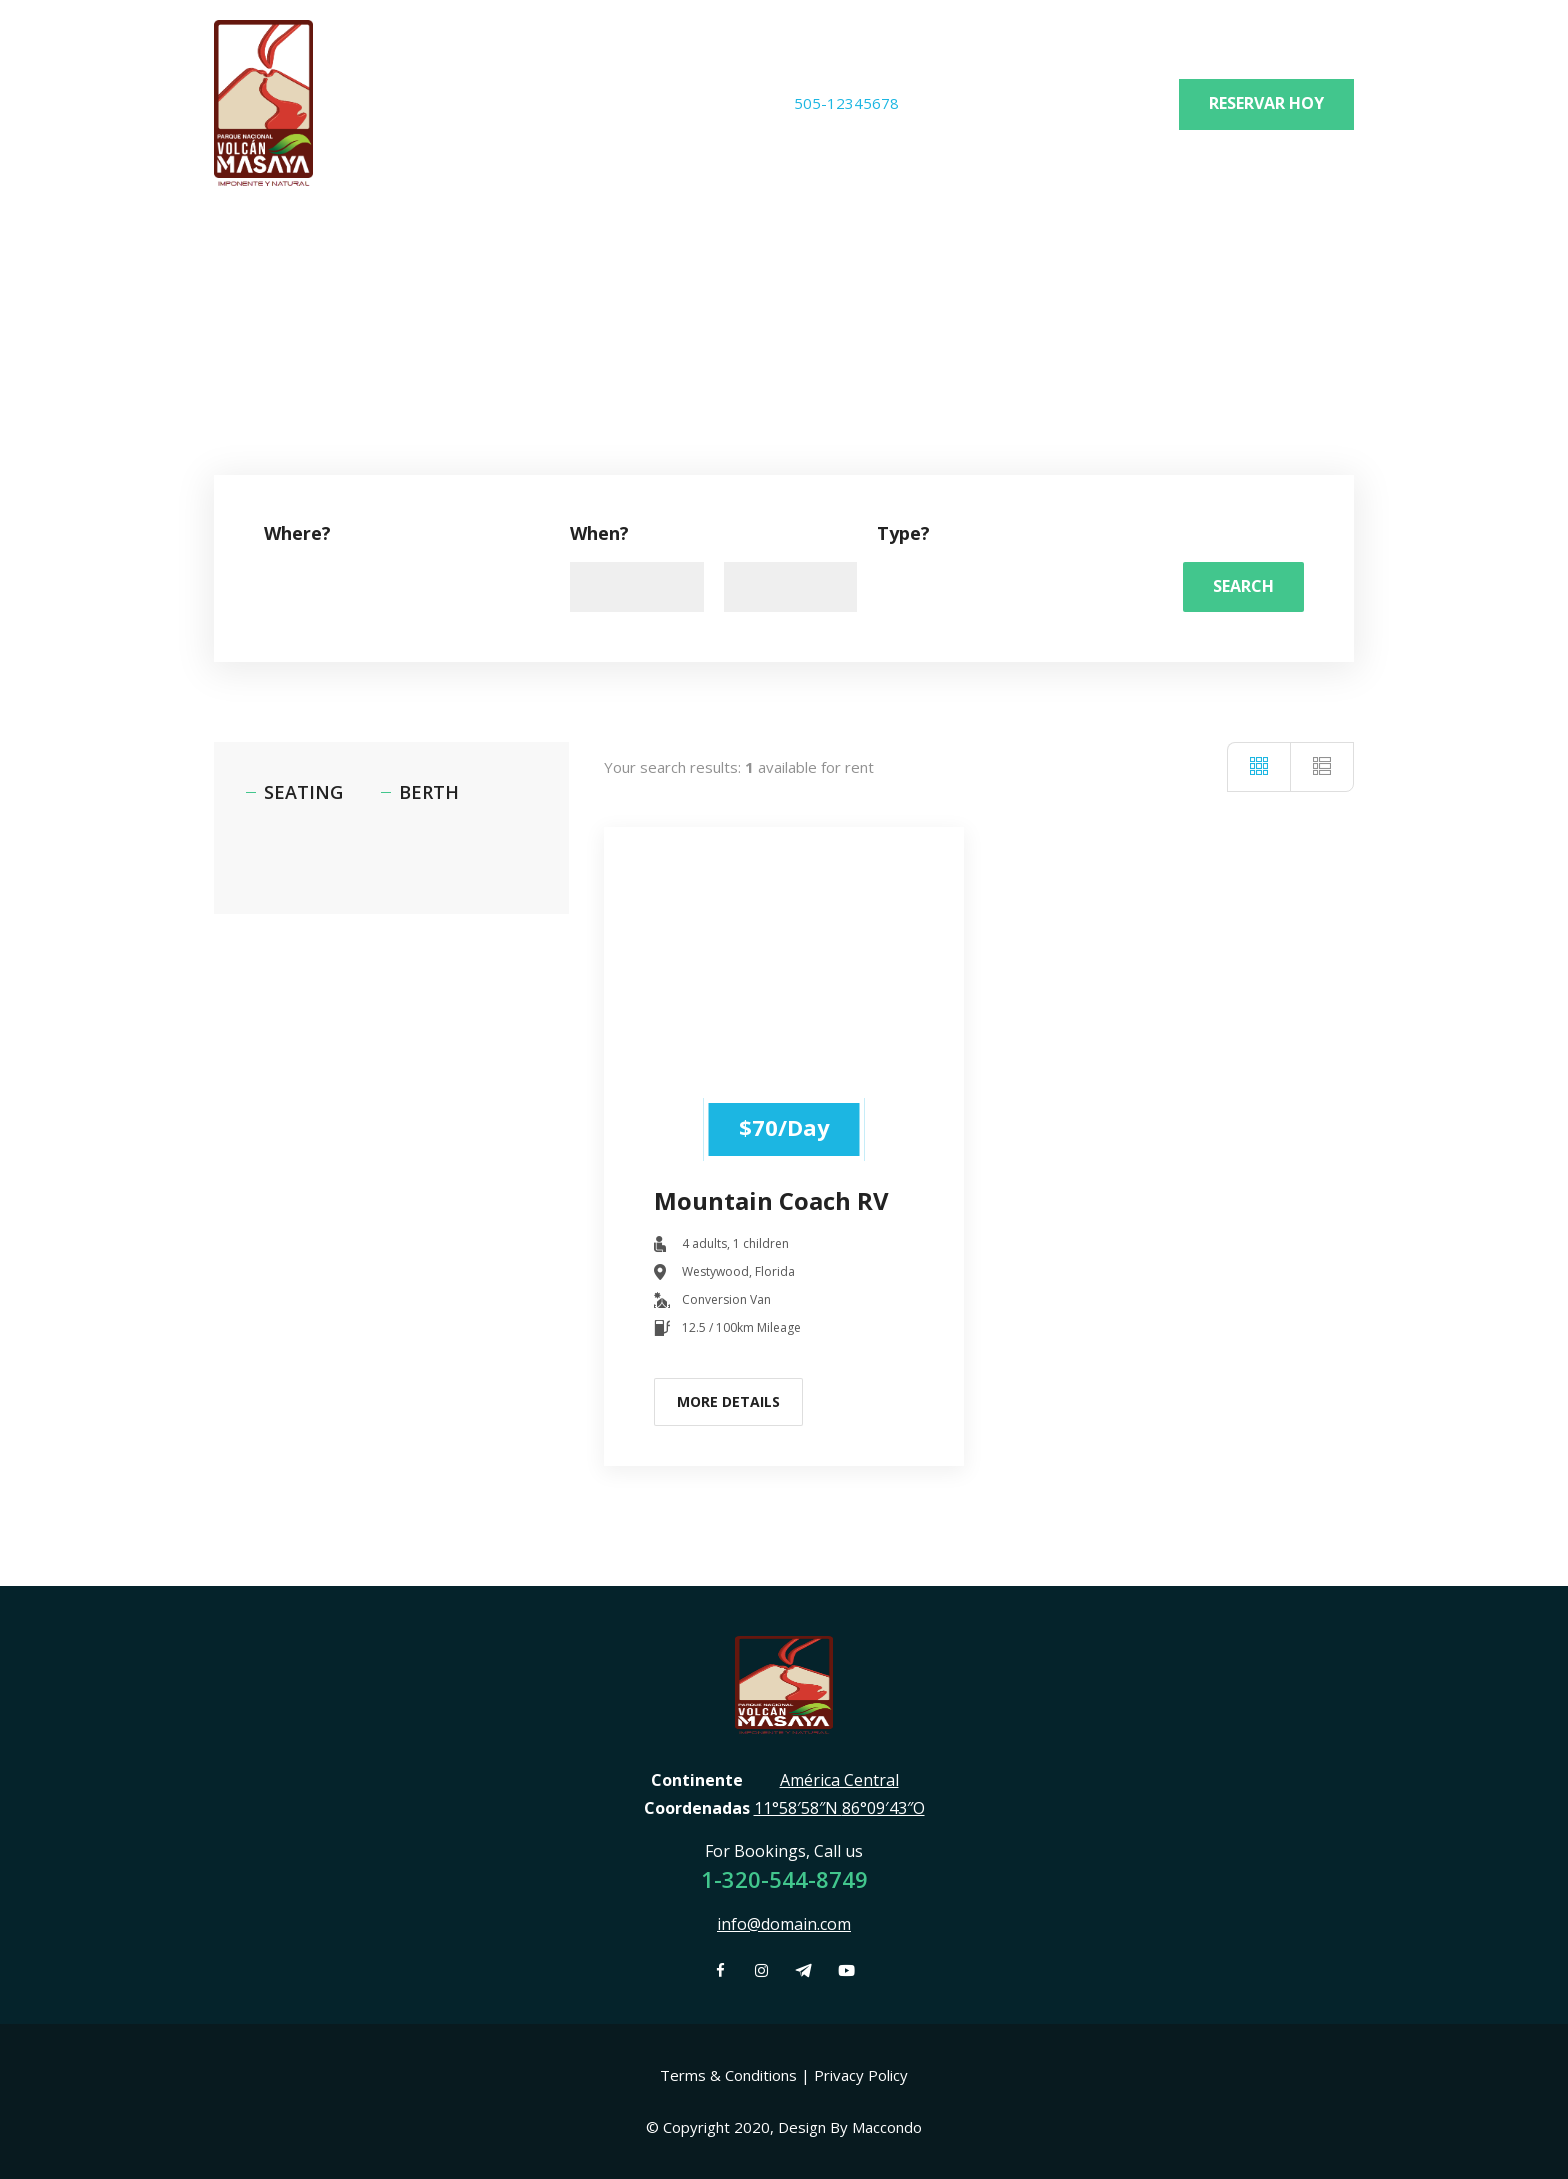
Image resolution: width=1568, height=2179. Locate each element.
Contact (576, 254)
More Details (728, 1401)
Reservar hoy (1266, 103)
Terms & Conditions (728, 2075)
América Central (839, 1780)
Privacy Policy (861, 2075)
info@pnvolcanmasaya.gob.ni (1056, 103)
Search (1243, 586)
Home (238, 254)
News (400, 254)
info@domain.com (784, 1924)
